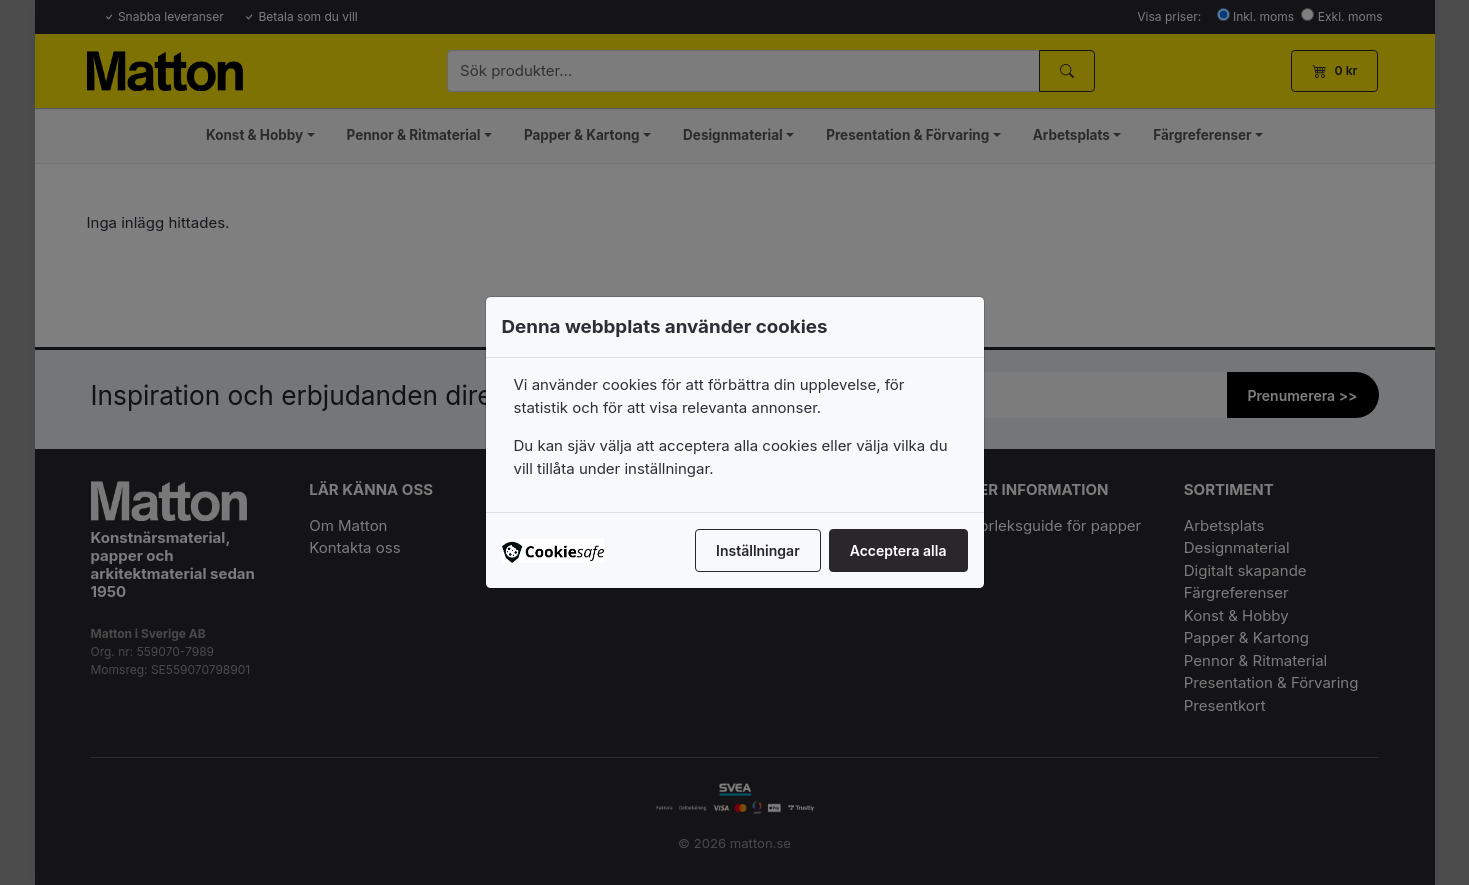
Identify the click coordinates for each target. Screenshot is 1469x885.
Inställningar (758, 550)
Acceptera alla (898, 550)
